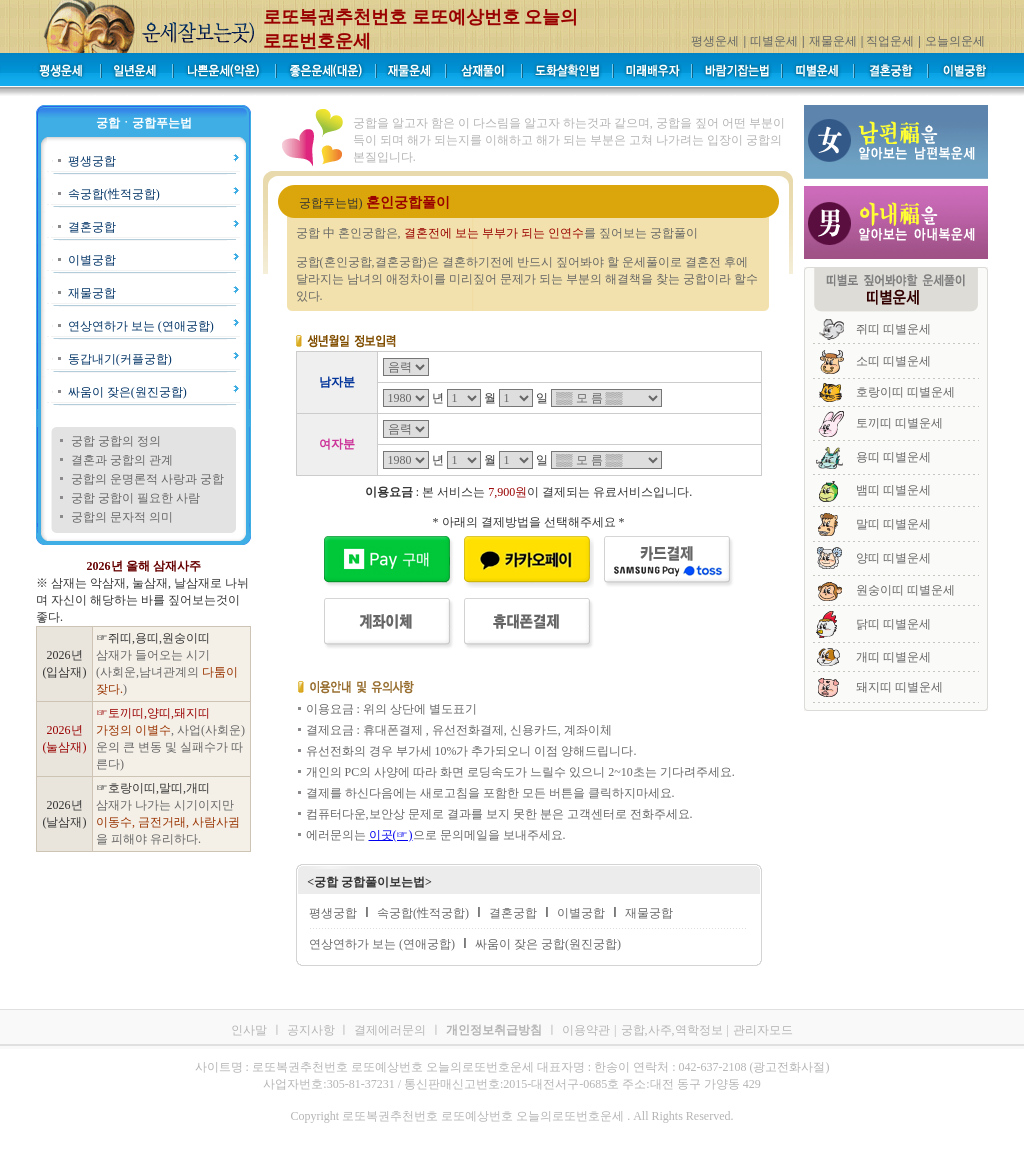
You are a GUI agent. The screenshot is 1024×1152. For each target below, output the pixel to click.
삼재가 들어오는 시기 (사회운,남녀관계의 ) (167, 672)
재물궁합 (92, 293)
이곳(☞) (391, 835)
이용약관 (586, 1030)
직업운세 (890, 41)
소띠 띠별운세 (893, 361)
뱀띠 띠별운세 (893, 490)
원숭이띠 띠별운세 (905, 590)
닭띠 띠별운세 (893, 624)
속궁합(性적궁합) (114, 194)
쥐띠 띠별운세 (893, 329)
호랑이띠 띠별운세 (905, 392)
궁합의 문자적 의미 (122, 517)
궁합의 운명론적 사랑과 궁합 (147, 479)
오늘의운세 (955, 41)
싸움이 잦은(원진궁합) (127, 392)
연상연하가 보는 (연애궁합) (141, 326)
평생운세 (715, 41)
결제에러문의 (390, 1030)
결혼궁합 (92, 227)
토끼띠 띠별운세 (899, 423)
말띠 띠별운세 (893, 524)
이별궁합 (92, 260)
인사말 (249, 1030)
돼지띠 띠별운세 (899, 687)
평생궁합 (92, 161)
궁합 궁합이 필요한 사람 (135, 498)
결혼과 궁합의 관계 (122, 460)
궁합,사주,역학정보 (672, 1030)
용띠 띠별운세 (893, 457)
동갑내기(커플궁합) (120, 359)
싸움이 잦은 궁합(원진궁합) (548, 944)
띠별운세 (774, 41)
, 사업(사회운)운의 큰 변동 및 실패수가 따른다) (170, 747)
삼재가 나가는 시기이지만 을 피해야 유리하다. (168, 822)
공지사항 (312, 1030)
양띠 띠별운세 (893, 558)
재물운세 (833, 41)
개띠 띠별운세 (893, 657)
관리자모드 (763, 1030)
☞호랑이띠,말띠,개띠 (153, 788)
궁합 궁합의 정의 (116, 441)
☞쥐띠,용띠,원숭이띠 (153, 638)
